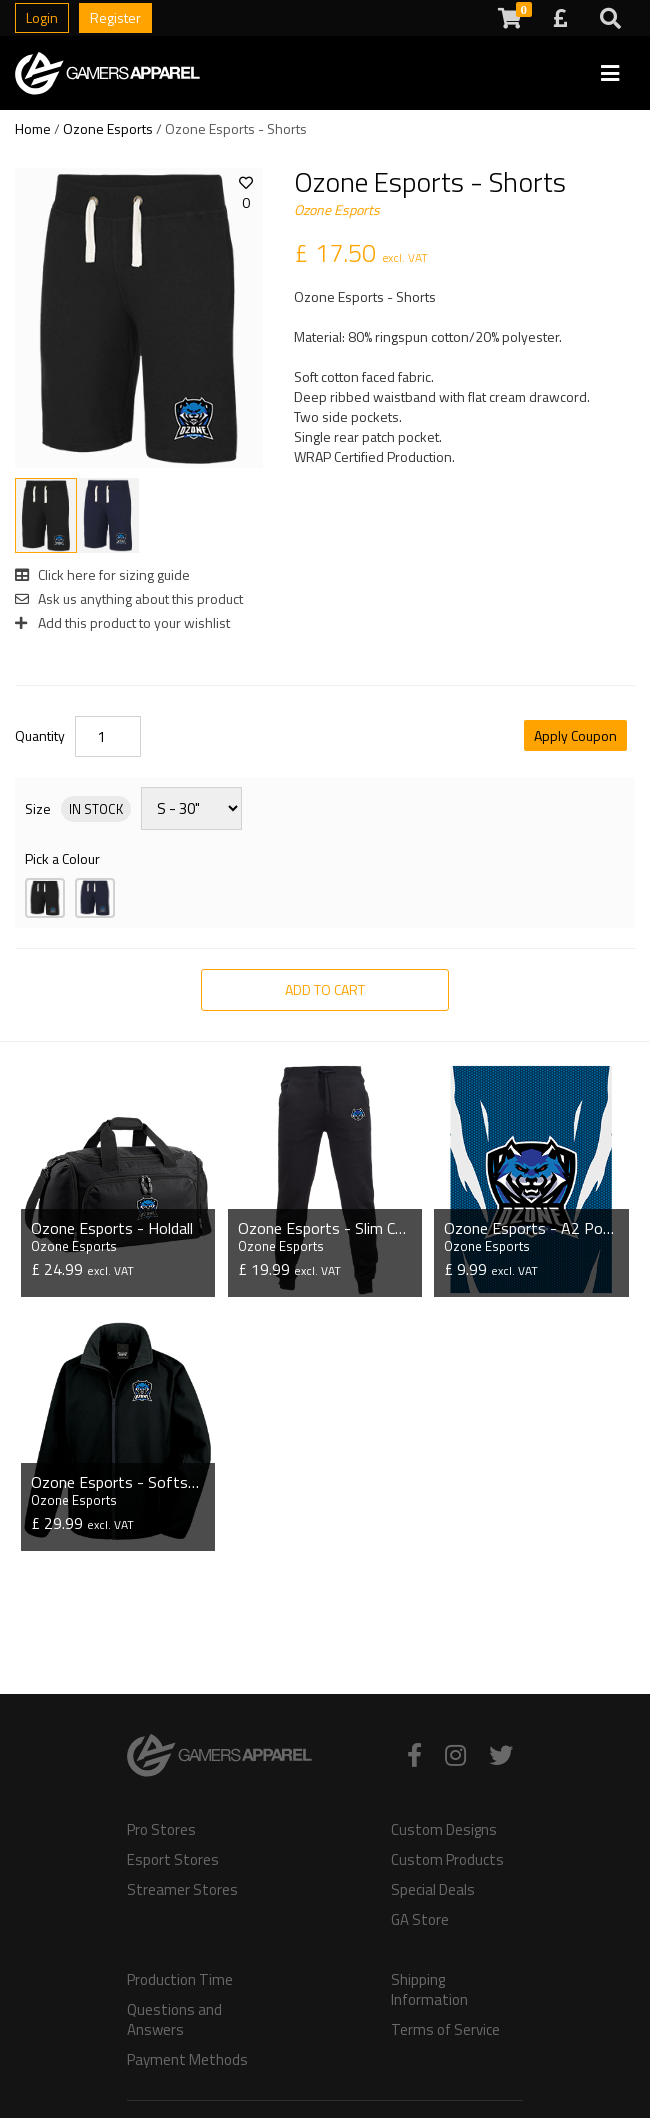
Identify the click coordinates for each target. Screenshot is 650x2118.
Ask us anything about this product (129, 598)
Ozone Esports (108, 128)
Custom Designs (444, 1830)
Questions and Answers (174, 2020)
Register (115, 17)
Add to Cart (325, 989)
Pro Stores (161, 1830)
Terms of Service (445, 2030)
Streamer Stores (182, 1890)
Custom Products (447, 1860)
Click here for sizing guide (102, 574)
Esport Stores (173, 1860)
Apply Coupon (575, 735)
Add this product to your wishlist (122, 622)
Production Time (180, 1980)
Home (33, 128)
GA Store (420, 1920)
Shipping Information (429, 1990)
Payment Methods (187, 2060)
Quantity (40, 736)
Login (42, 17)
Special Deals (433, 1890)
